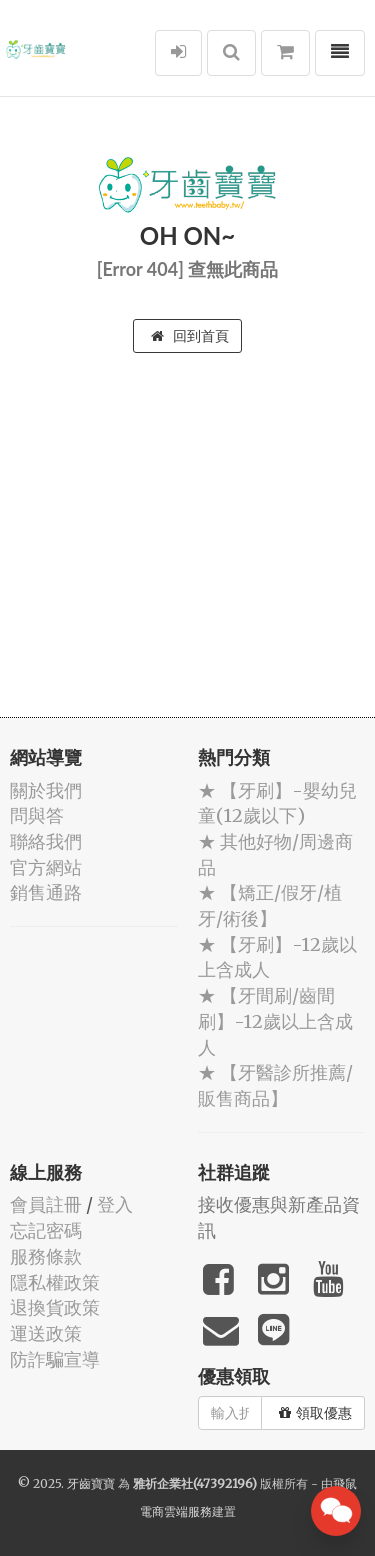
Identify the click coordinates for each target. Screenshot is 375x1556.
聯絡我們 (46, 841)
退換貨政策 (55, 1307)
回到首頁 (190, 336)
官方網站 (46, 867)
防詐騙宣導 (55, 1359)
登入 (115, 1204)
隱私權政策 (55, 1282)
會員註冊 (46, 1204)
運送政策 (46, 1333)
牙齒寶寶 (91, 1483)
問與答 (37, 815)
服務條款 (46, 1256)
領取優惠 (315, 1413)
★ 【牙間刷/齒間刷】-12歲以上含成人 (275, 1021)
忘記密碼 (46, 1230)
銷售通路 (46, 892)
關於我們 (46, 790)
